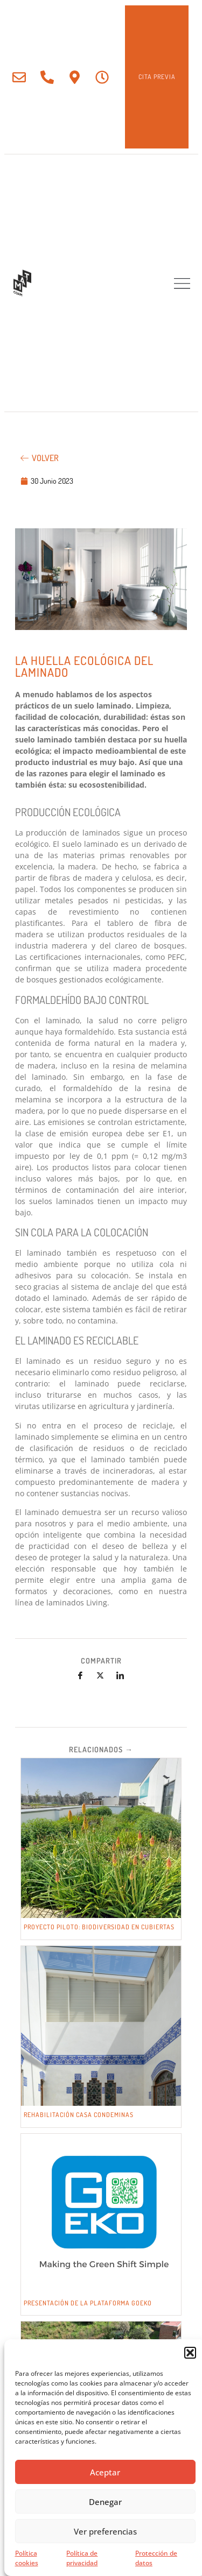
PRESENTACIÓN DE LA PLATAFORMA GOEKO (88, 2303)
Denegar (105, 2501)
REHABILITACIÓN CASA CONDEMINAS (79, 2115)
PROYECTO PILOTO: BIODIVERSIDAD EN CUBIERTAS (99, 1927)
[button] (190, 2352)
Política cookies (26, 2558)
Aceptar (105, 2472)
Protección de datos (156, 2558)
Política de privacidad (81, 2558)
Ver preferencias (105, 2531)
